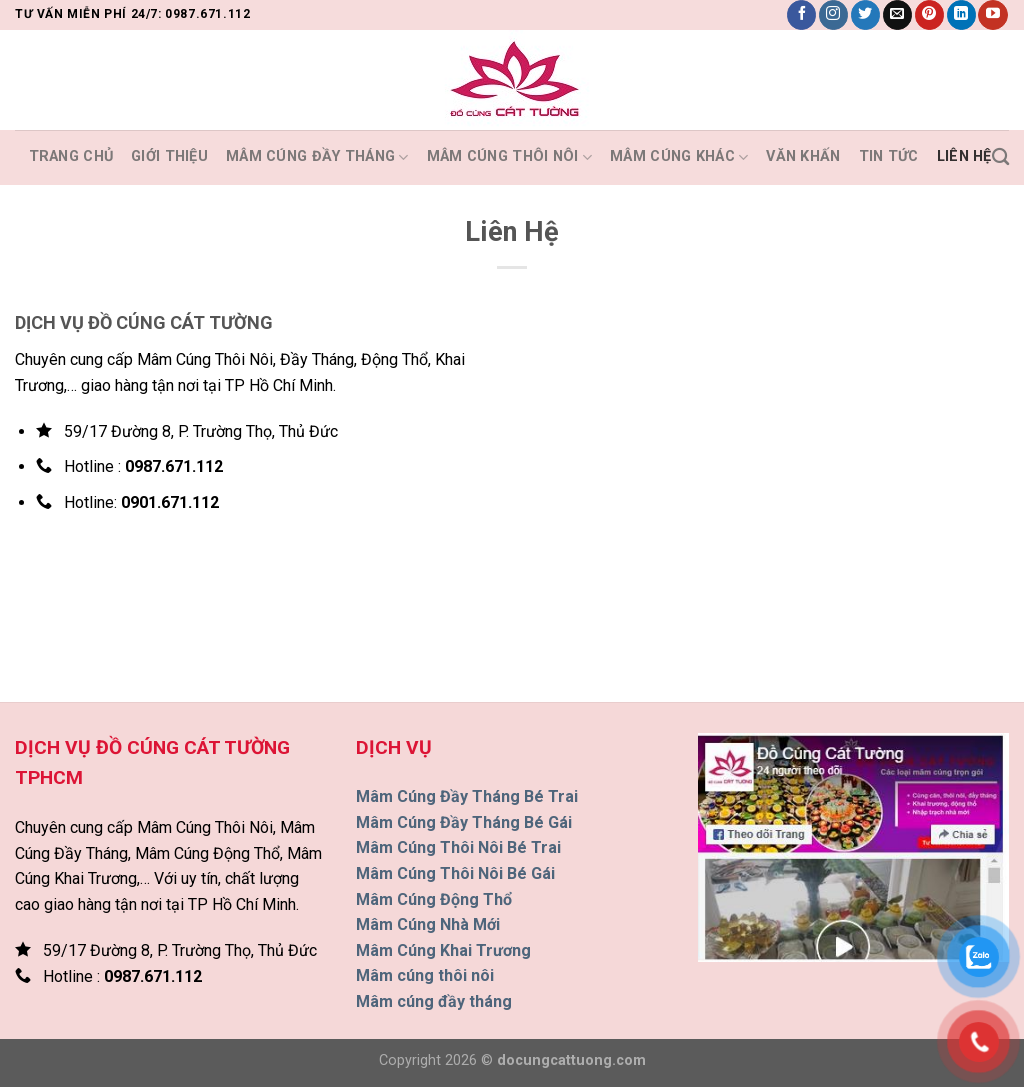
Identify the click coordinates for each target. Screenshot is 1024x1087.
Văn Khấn (803, 156)
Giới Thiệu (169, 156)
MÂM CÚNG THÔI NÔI (509, 157)
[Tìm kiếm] (1000, 157)
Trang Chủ (71, 156)
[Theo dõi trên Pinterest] (929, 15)
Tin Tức (889, 156)
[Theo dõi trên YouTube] (992, 15)
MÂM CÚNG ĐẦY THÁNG (317, 157)
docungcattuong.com (571, 1060)
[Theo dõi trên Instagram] (833, 15)
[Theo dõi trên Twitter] (865, 15)
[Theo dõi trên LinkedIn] (961, 15)
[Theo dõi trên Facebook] (801, 15)
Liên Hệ (964, 156)
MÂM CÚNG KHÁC (679, 157)
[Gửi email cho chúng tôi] (897, 15)
